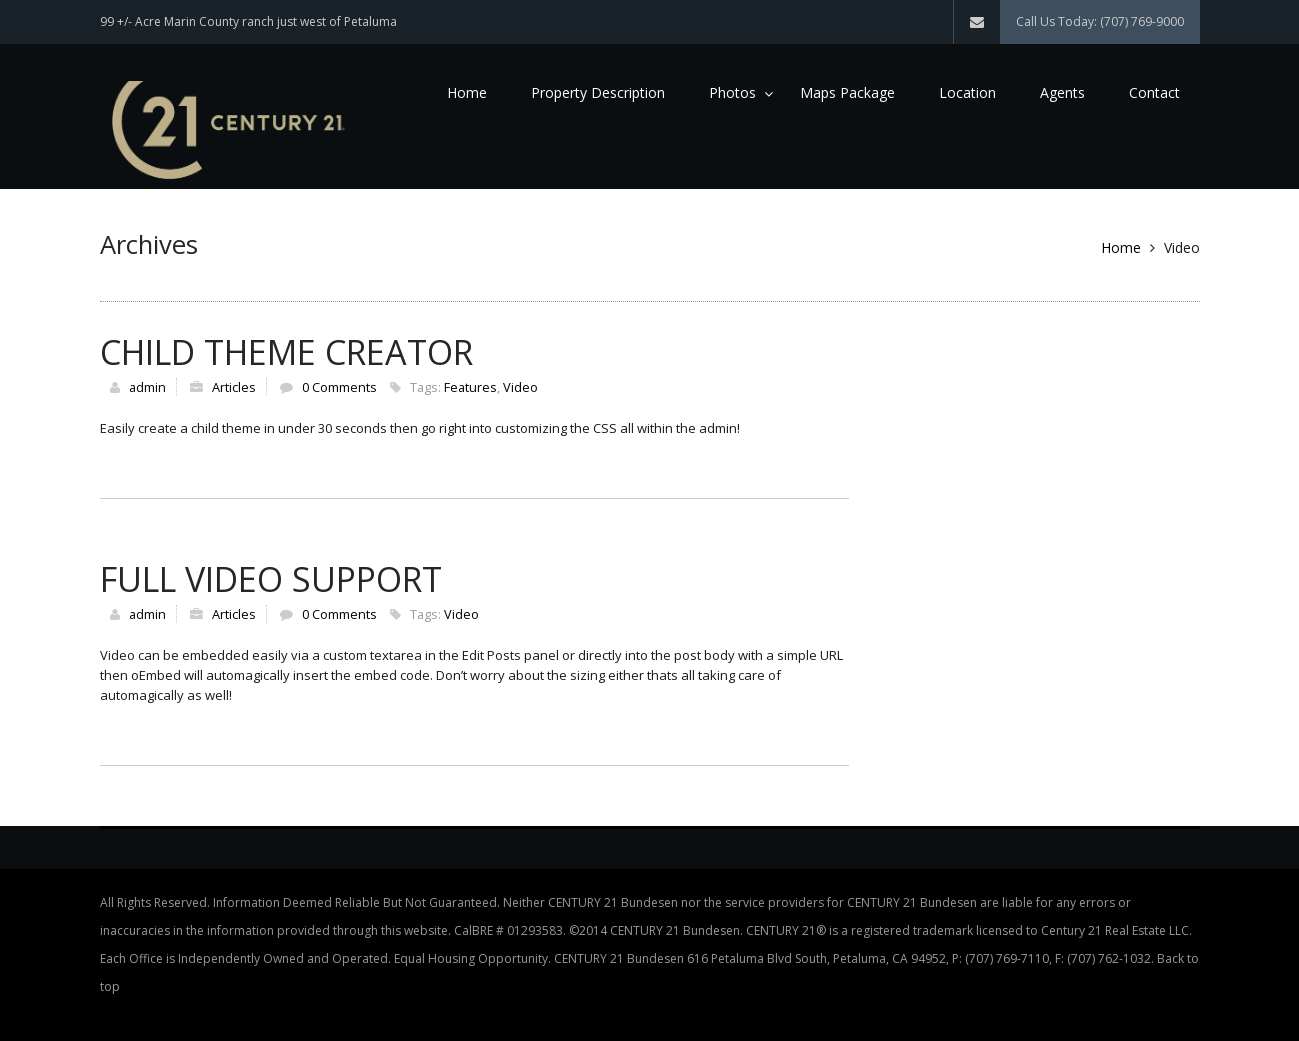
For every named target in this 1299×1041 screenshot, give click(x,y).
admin (147, 387)
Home (467, 92)
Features (470, 387)
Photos (732, 92)
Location (967, 92)
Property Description (598, 92)
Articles (234, 387)
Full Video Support (271, 579)
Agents (1062, 92)
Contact (1154, 92)
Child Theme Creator (286, 352)
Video (520, 387)
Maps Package (847, 92)
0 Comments (339, 387)
